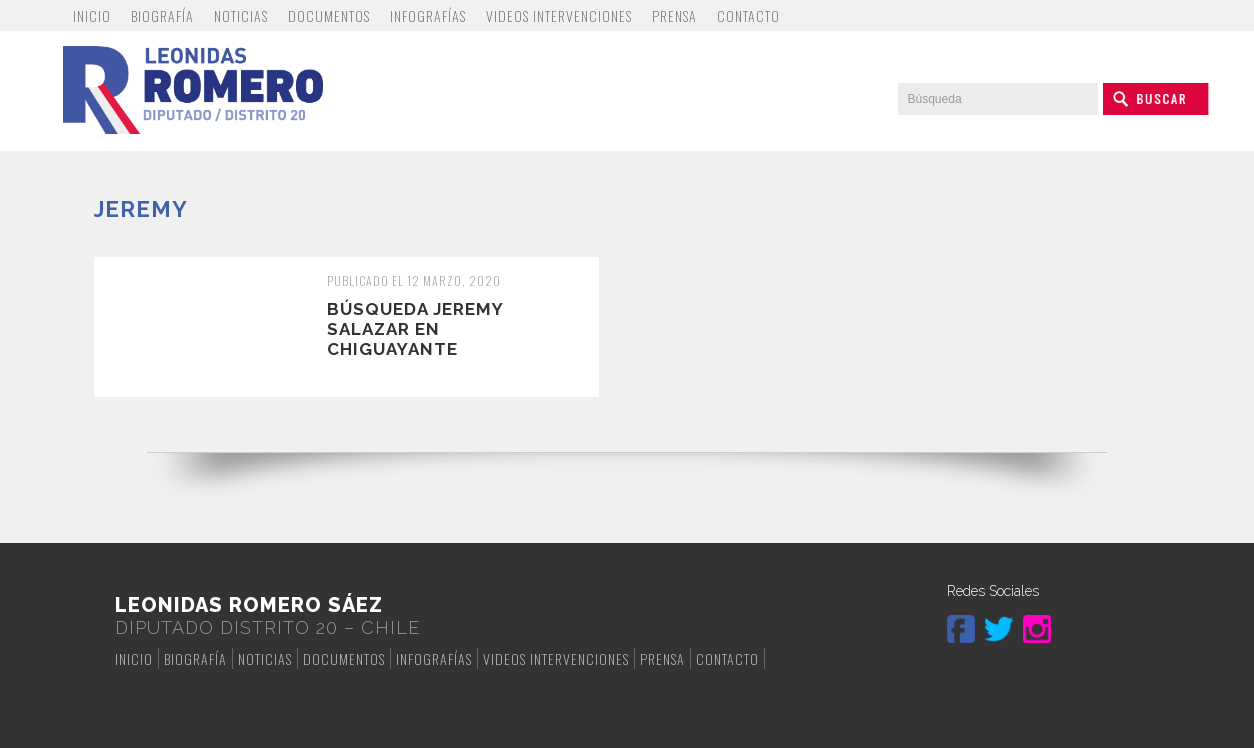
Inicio (92, 15)
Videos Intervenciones (559, 15)
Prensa (674, 15)
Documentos (329, 15)
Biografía (162, 15)
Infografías (428, 15)
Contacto (748, 15)
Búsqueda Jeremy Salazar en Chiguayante (415, 329)
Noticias (241, 15)
